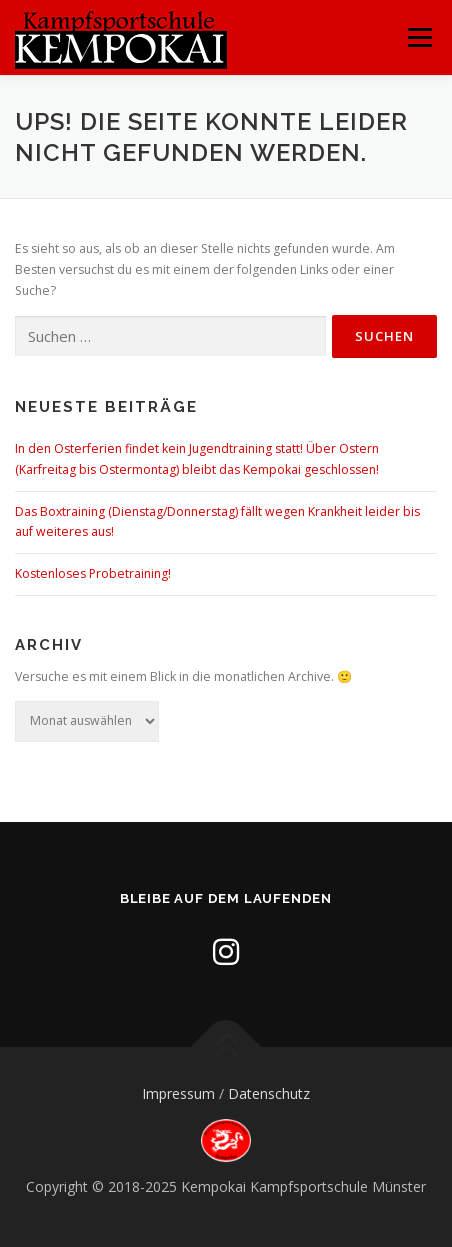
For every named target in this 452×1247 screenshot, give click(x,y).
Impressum (178, 1093)
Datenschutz (269, 1093)
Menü (418, 37)
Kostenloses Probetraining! (93, 573)
